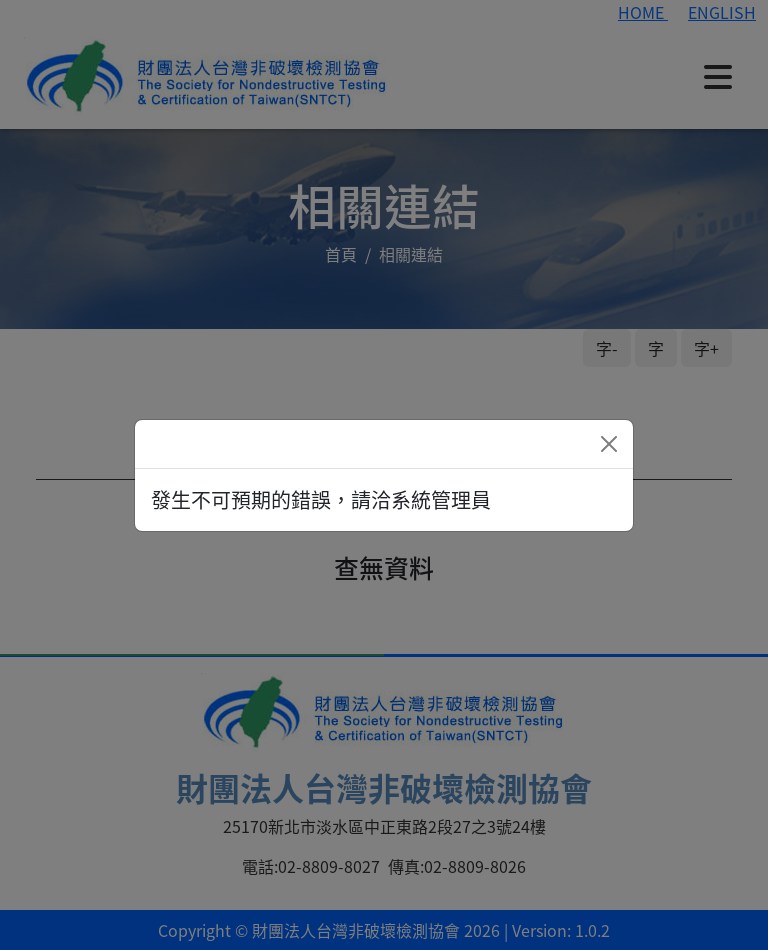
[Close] (609, 444)
